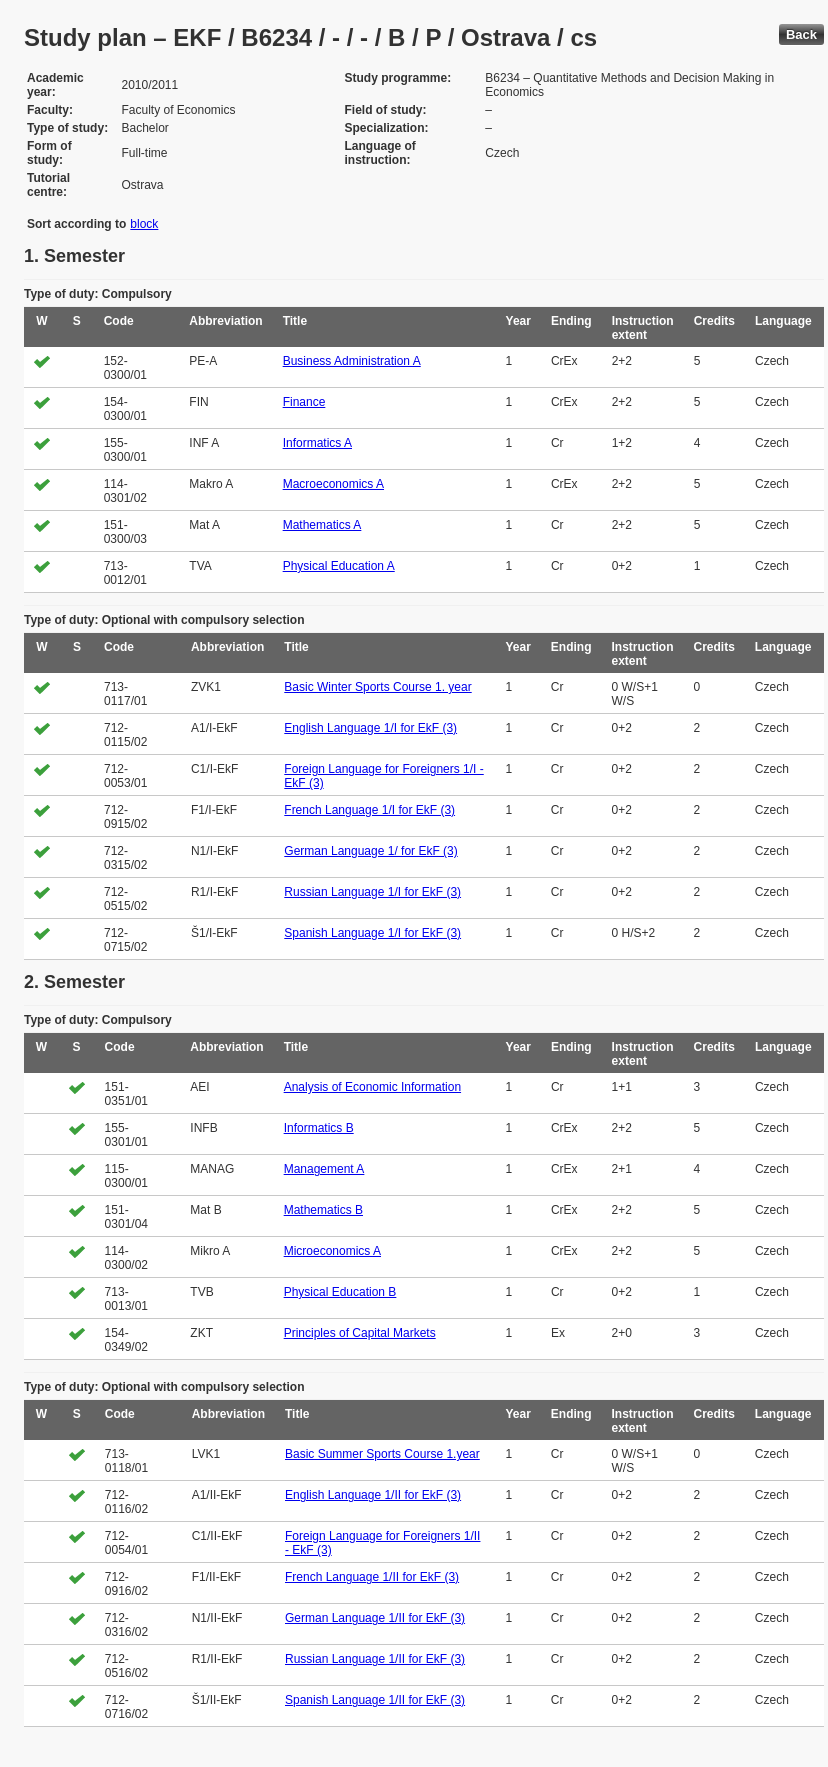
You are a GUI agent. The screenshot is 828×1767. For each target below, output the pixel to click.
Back (801, 34)
